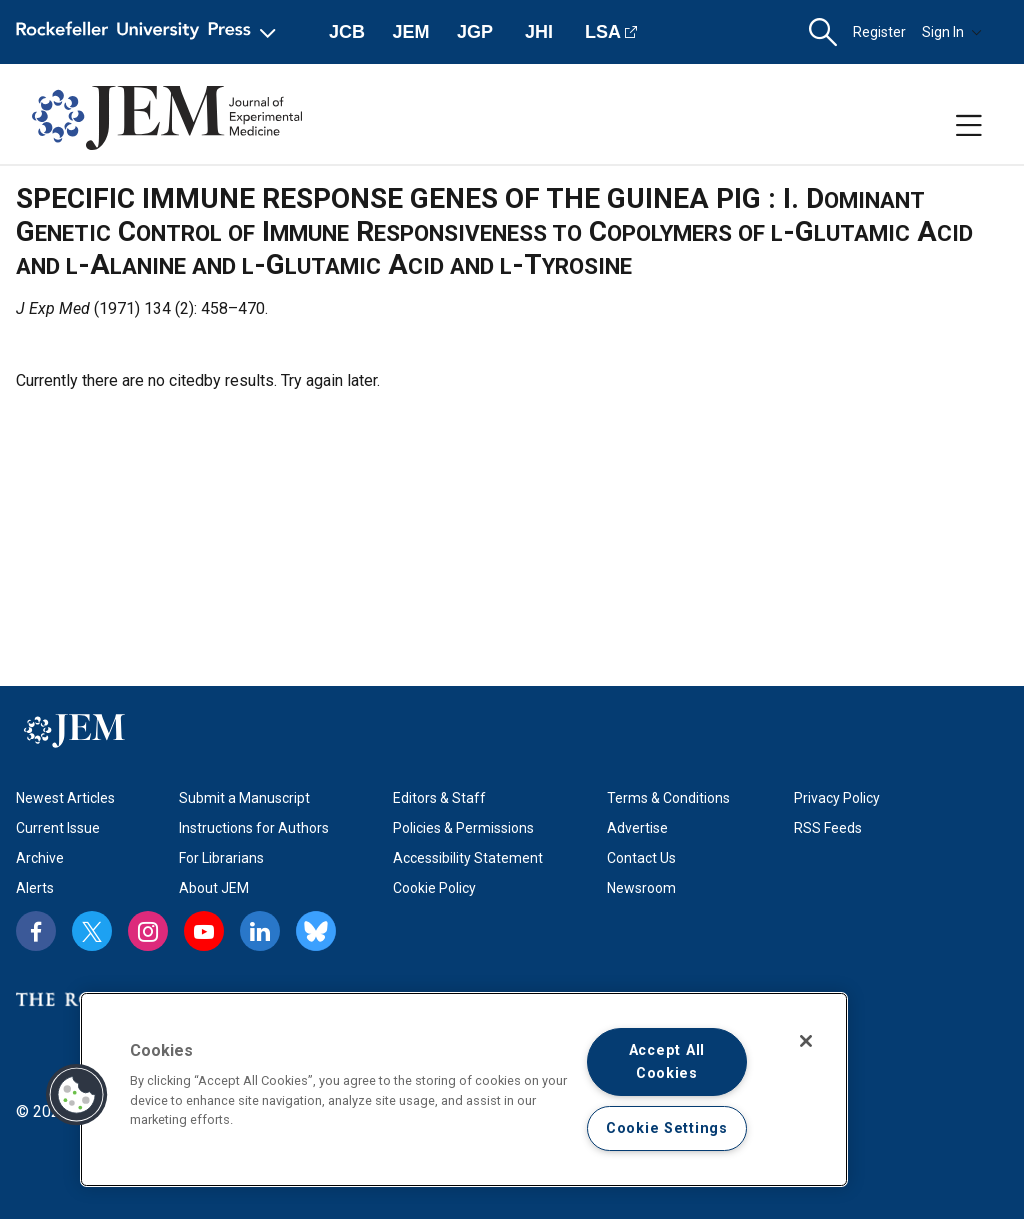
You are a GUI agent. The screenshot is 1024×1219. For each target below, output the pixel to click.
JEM (410, 32)
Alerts (35, 888)
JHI (539, 32)
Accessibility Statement (468, 858)
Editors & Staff (439, 798)
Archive (40, 858)
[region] (464, 1089)
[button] (823, 32)
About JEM (214, 888)
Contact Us (641, 858)
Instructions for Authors (254, 828)
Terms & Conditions (668, 798)
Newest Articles (65, 798)
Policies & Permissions (463, 828)
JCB (347, 32)
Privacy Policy (837, 798)
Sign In (952, 32)
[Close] (806, 1041)
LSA (603, 32)
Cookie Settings (667, 1128)
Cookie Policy (434, 888)
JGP (475, 32)
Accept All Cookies (667, 1062)
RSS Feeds (828, 828)
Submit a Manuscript (244, 798)
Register (879, 32)
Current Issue (58, 828)
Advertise (637, 828)
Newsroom (641, 888)
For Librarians (221, 858)
